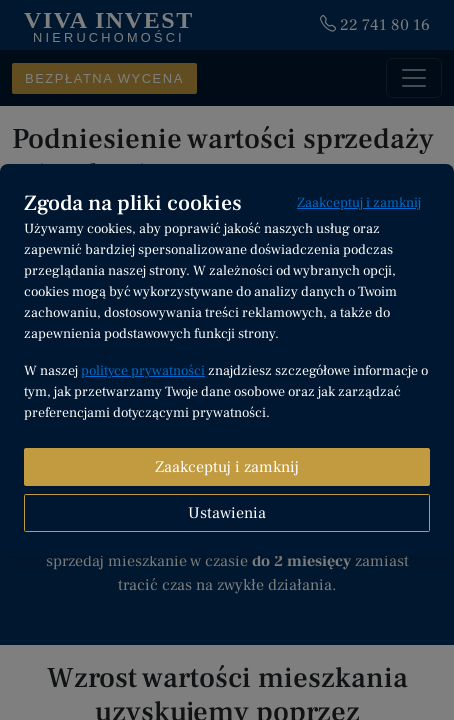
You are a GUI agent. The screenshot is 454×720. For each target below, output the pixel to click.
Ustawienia (227, 513)
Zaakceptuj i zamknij (359, 203)
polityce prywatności (143, 371)
